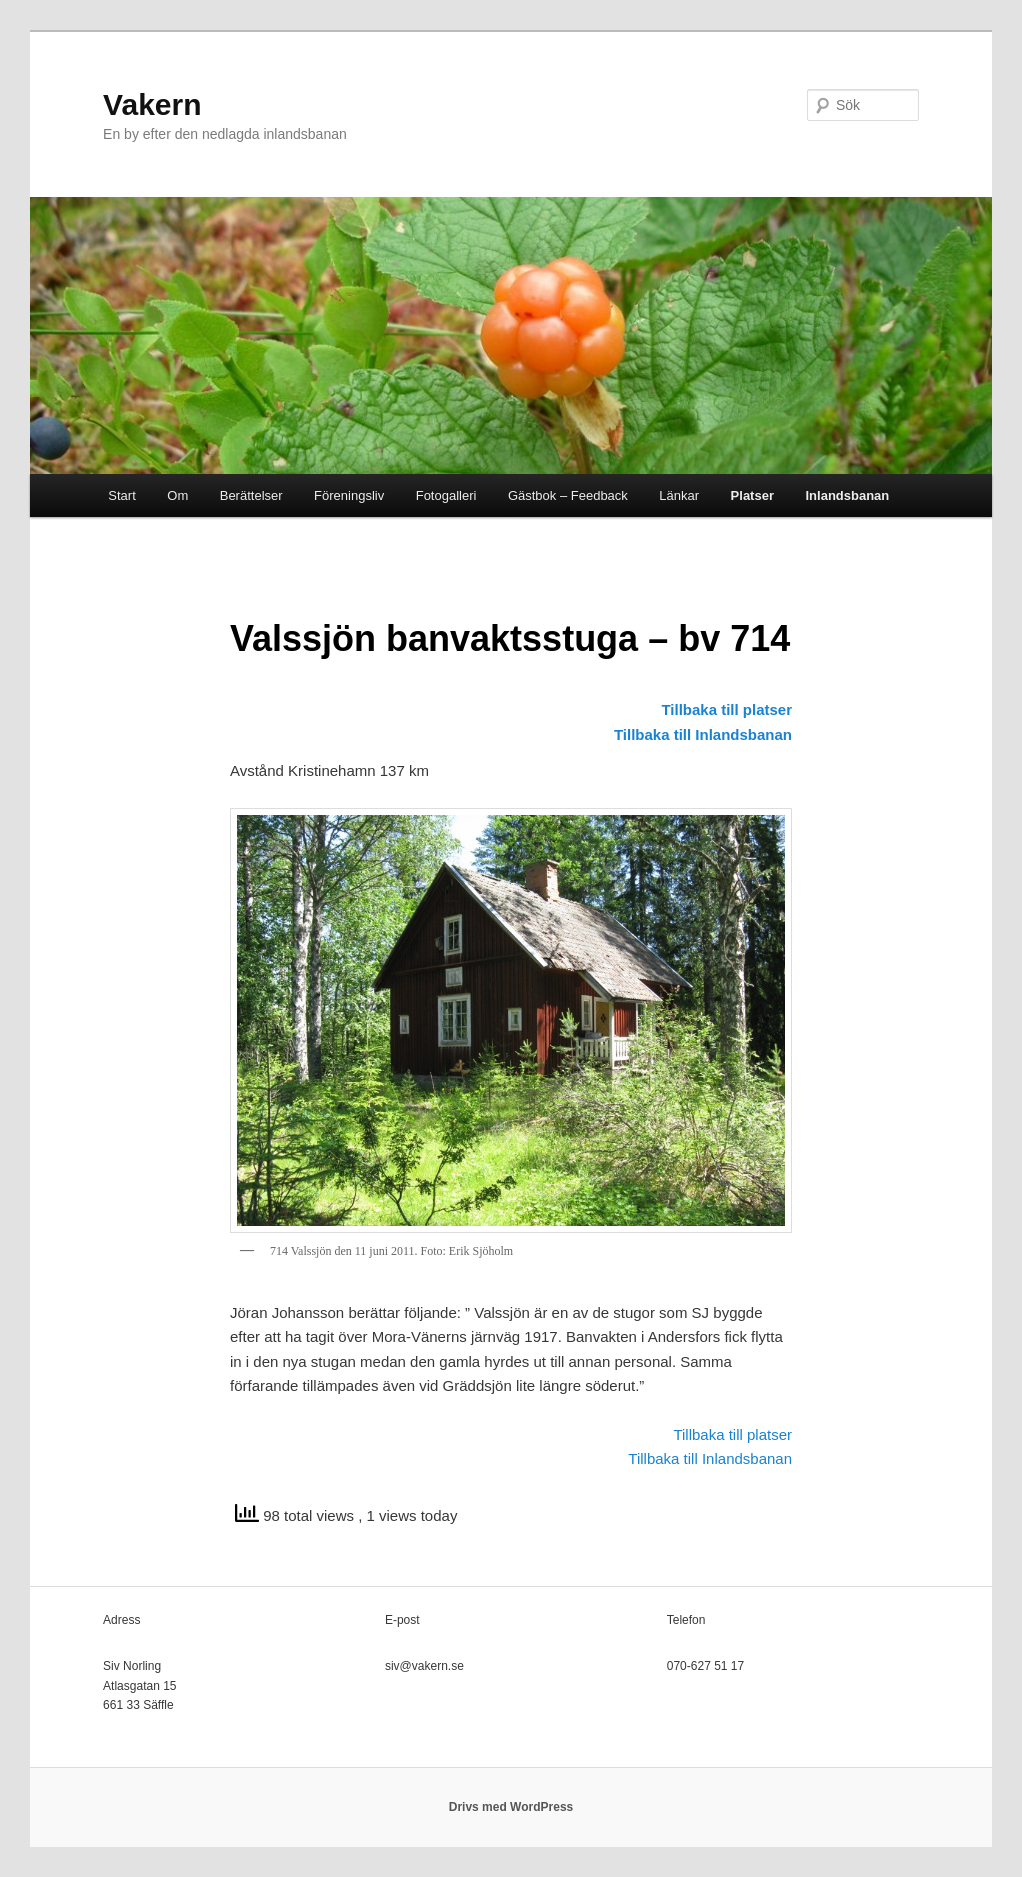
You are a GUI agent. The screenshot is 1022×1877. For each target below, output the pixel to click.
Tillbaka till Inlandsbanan (703, 734)
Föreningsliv (349, 495)
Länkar (679, 495)
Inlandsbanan (847, 495)
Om (177, 495)
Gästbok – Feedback (568, 495)
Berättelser (251, 495)
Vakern (152, 104)
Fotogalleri (446, 495)
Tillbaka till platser (726, 709)
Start (121, 495)
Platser (752, 495)
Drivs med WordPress (511, 1807)
